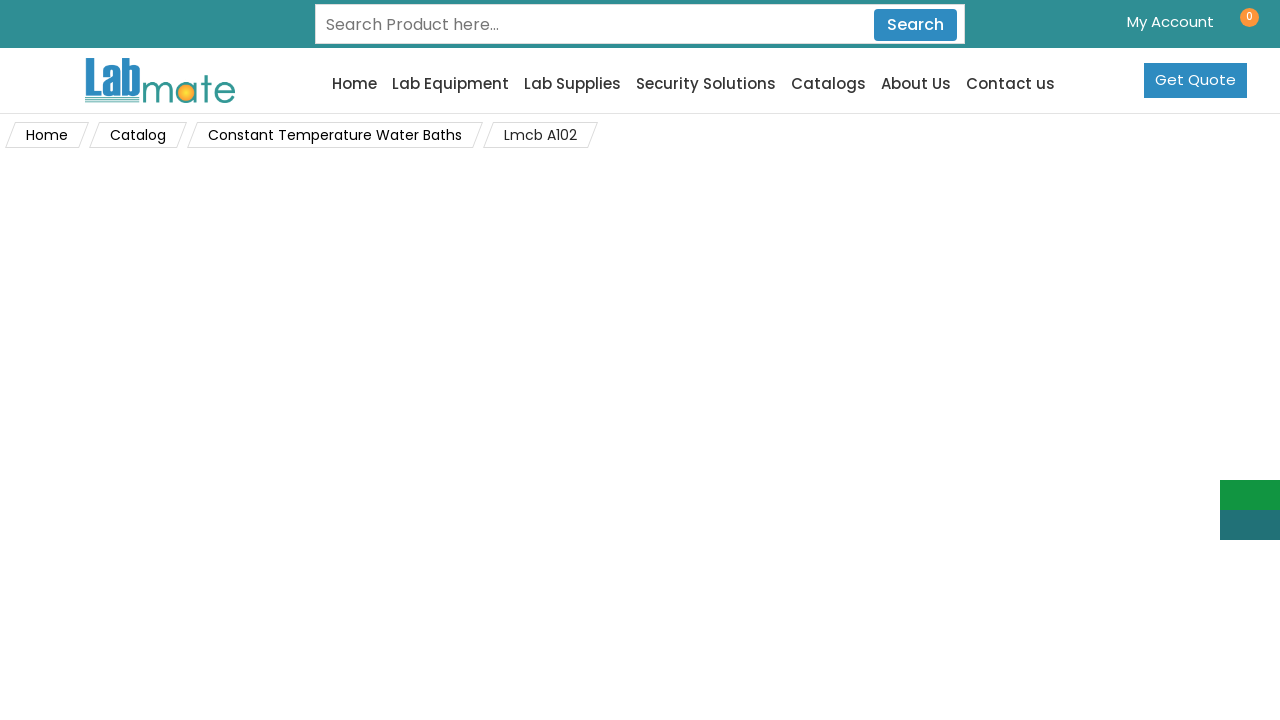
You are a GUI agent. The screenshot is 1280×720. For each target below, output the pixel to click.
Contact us (1010, 84)
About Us (916, 84)
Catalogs (828, 84)
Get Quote (1195, 79)
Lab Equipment (450, 84)
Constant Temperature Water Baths (335, 135)
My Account (1170, 21)
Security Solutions (706, 84)
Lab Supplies (572, 84)
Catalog (138, 135)
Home (354, 84)
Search (915, 24)
